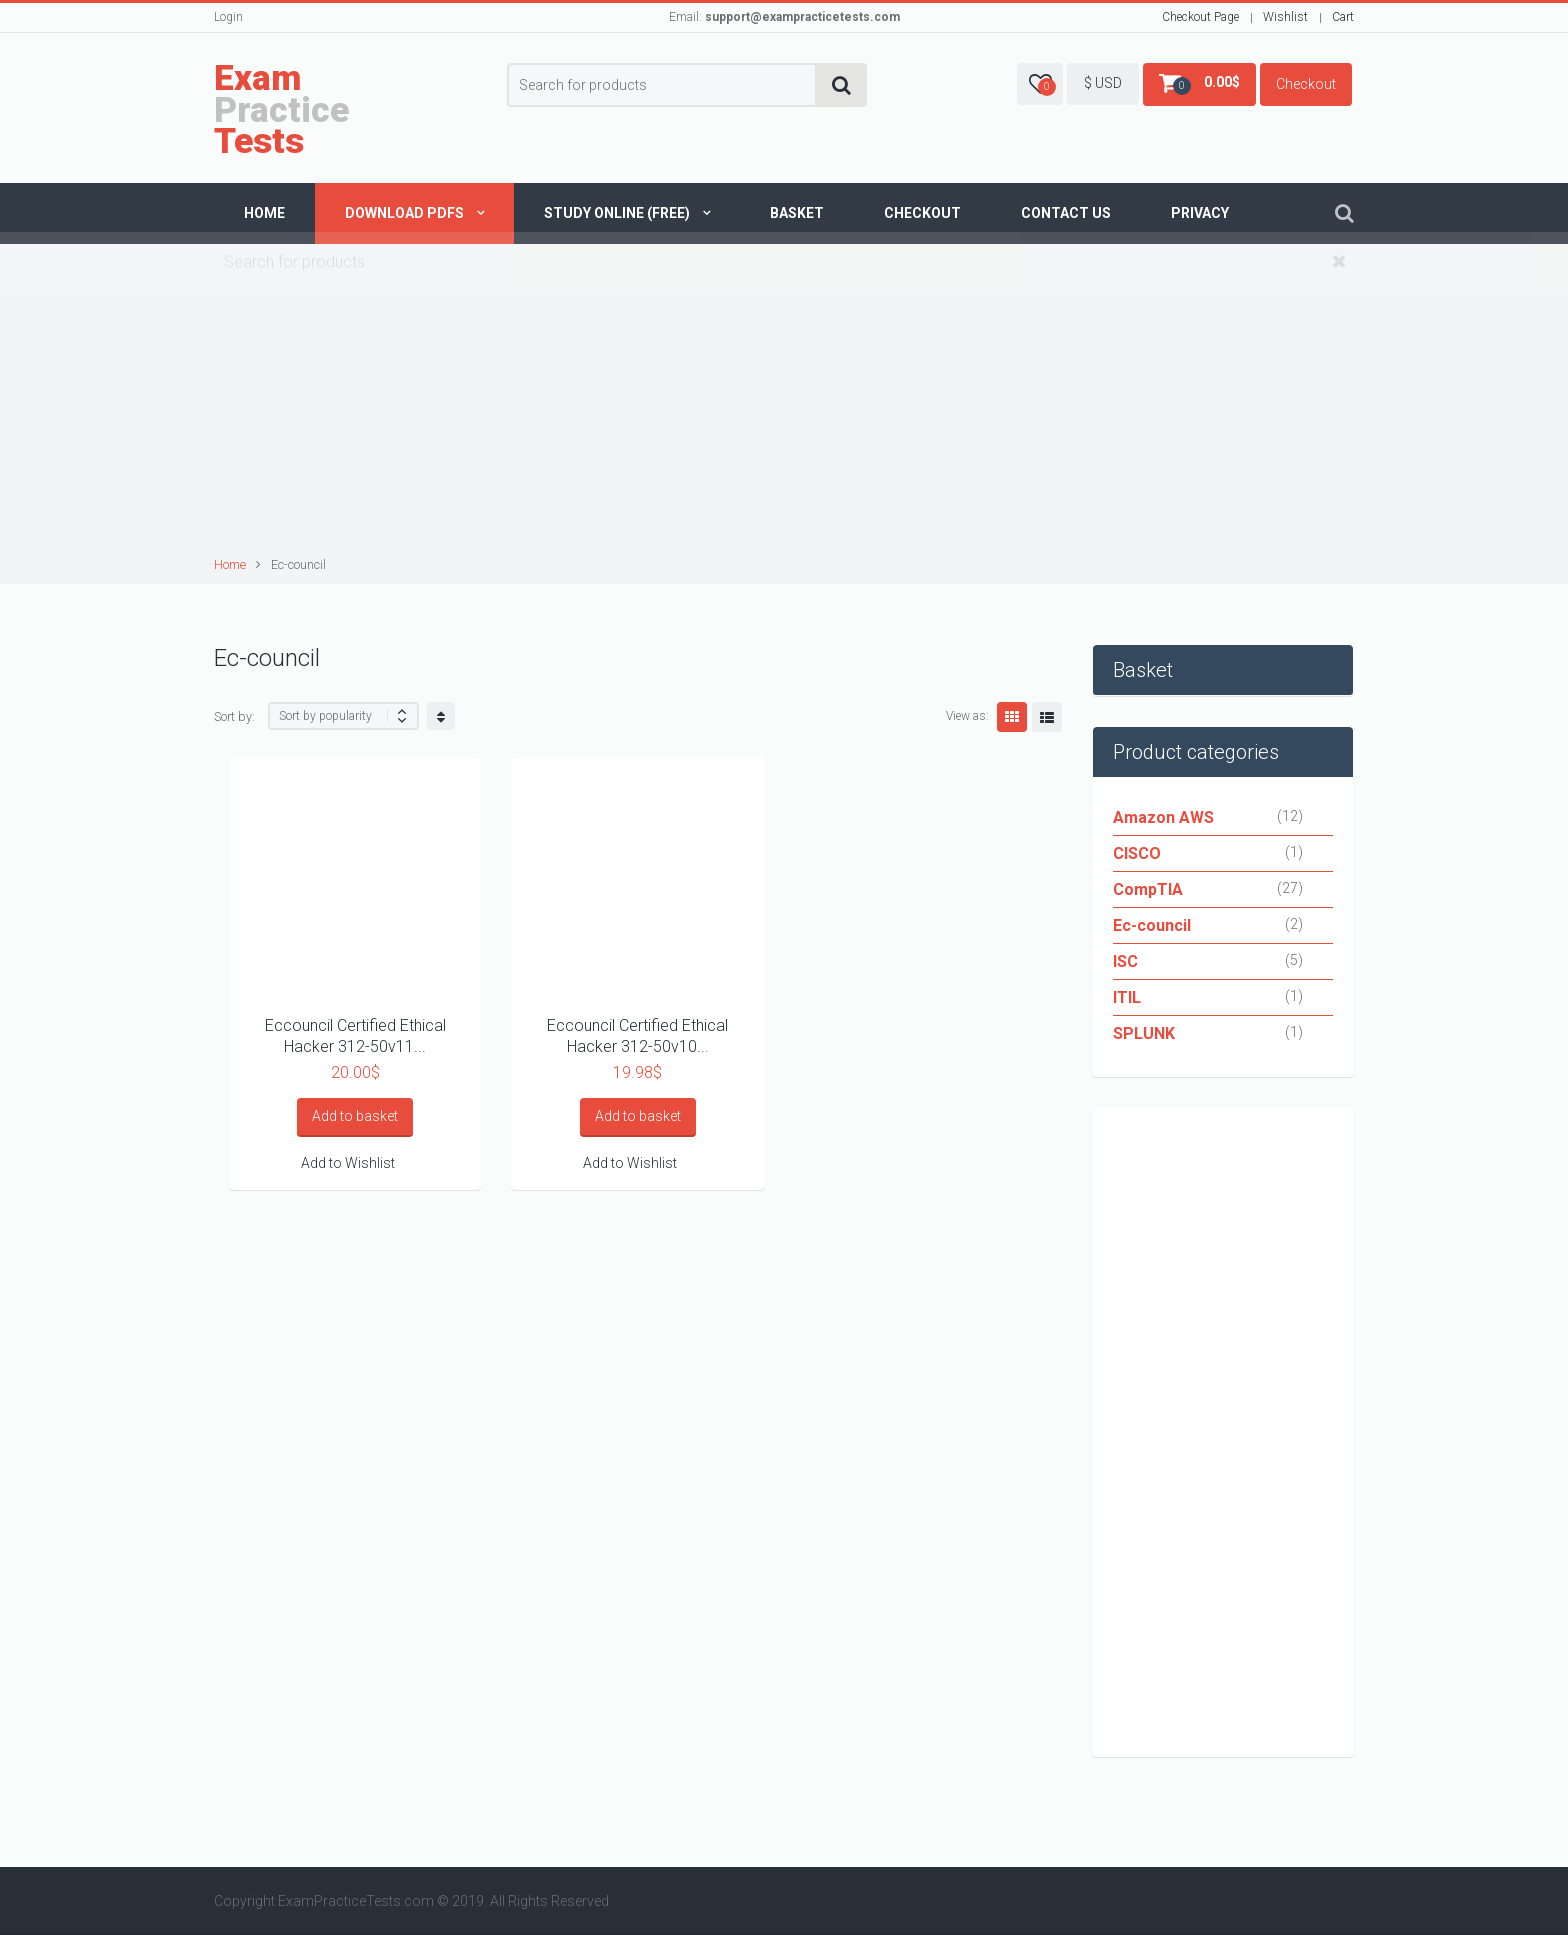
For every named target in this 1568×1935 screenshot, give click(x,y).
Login (228, 17)
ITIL (1127, 997)
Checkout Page (1200, 17)
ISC (1125, 961)
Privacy (1200, 213)
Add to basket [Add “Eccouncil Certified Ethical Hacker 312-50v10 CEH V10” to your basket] (638, 1116)
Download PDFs (404, 213)
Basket (797, 213)
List (1047, 717)
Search (842, 85)
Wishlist (1285, 17)
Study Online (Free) (617, 213)
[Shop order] (343, 716)
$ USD (1103, 83)
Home (264, 213)
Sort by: (234, 716)
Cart (1343, 17)
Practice (281, 110)
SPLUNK (1144, 1033)
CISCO (1137, 853)
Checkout (1306, 84)
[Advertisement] (787, 403)
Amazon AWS (1163, 817)
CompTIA (1148, 889)
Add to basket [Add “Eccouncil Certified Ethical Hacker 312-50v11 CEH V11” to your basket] (355, 1116)
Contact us (1066, 213)
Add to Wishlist (348, 1163)
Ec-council (1152, 925)
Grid (1012, 717)
